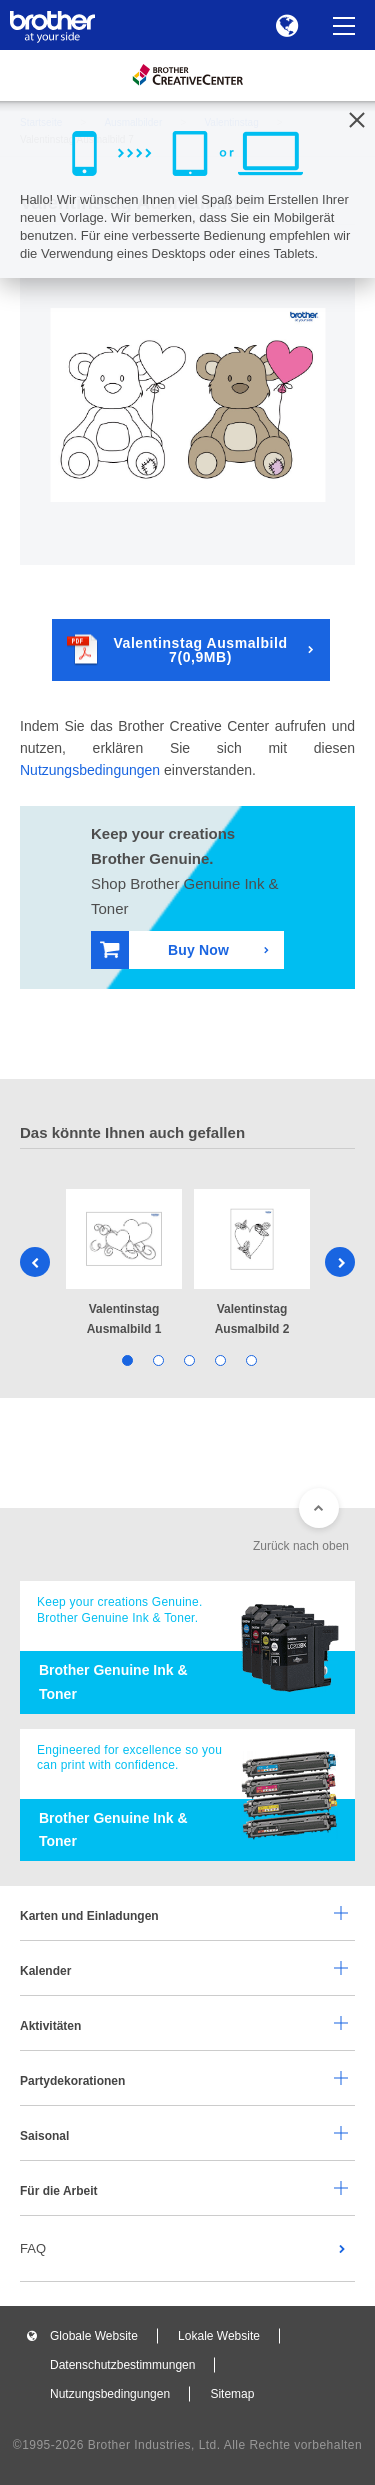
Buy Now (164, 949)
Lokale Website (219, 2336)
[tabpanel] (124, 1264)
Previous (35, 1262)
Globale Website (94, 2336)
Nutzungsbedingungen (90, 770)
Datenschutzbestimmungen (122, 2365)
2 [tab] (156, 1359)
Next (340, 1262)
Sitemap (232, 2394)
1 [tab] (125, 1359)
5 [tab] (249, 1359)
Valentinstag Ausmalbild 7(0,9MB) (177, 649)
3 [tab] (187, 1359)
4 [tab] (218, 1359)
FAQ (33, 2248)
